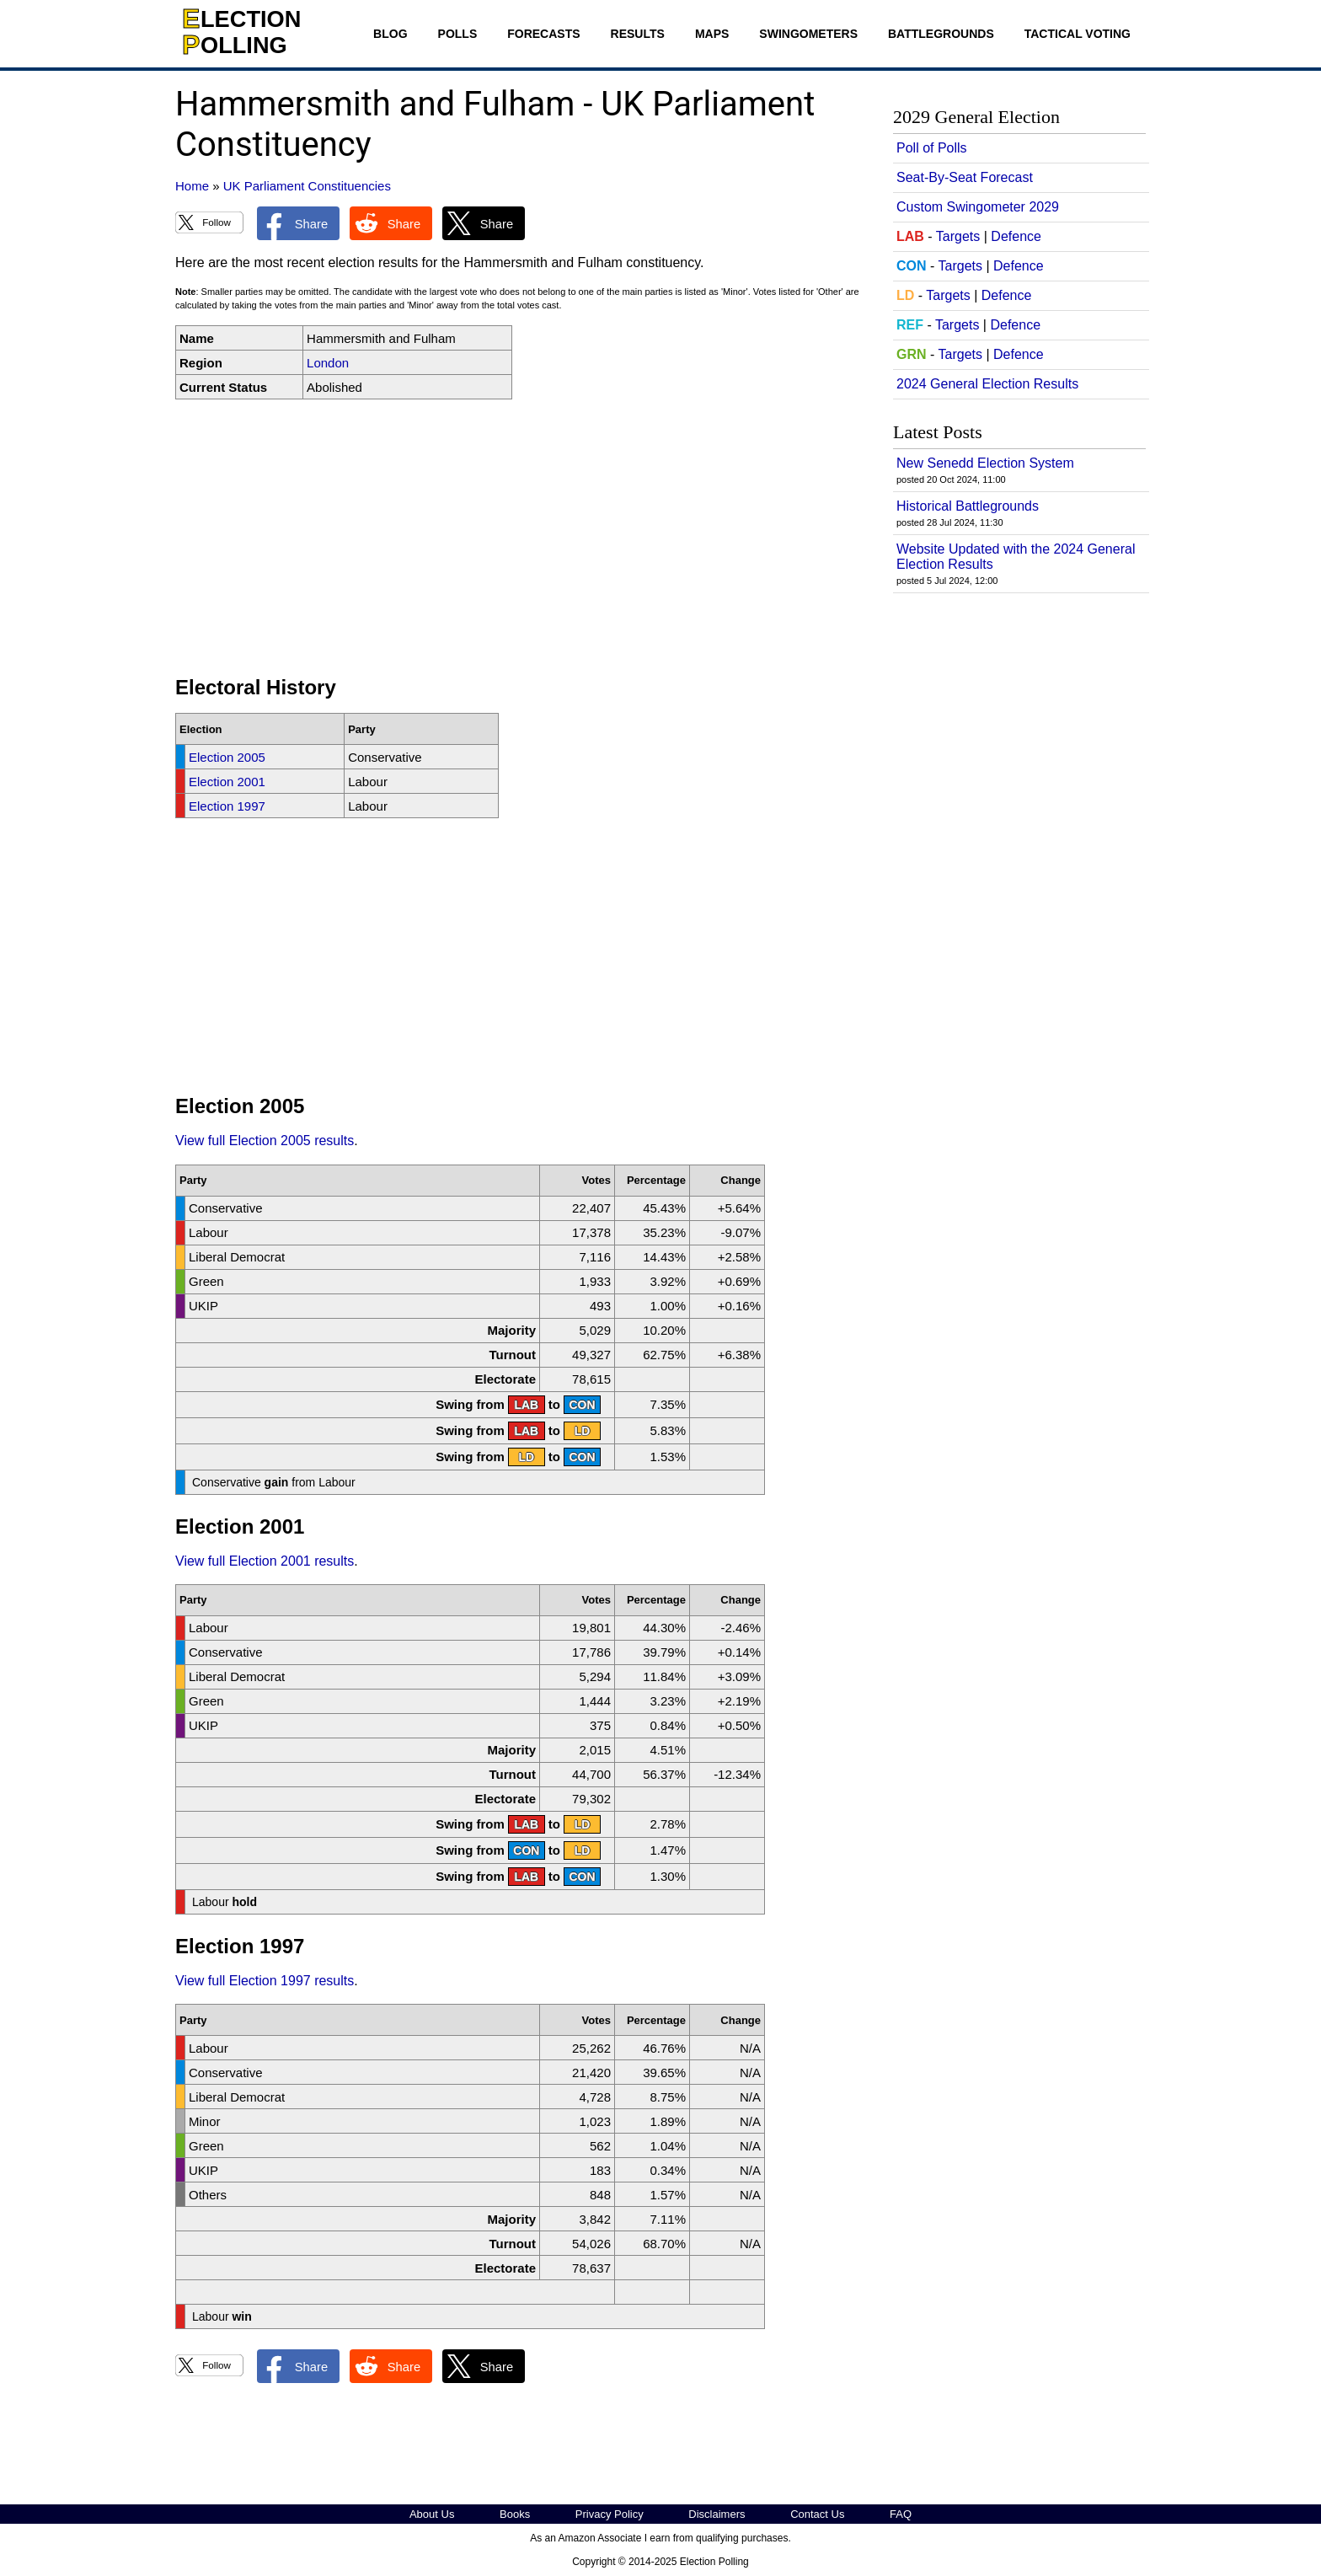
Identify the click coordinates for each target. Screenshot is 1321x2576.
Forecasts (543, 33)
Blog (390, 33)
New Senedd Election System (985, 463)
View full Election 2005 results (264, 1140)
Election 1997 (227, 806)
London (328, 363)
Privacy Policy (609, 2514)
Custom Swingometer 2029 (977, 207)
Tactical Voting (1077, 33)
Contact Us (817, 2514)
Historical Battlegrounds (967, 506)
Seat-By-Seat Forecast (964, 177)
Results (638, 33)
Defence (1016, 236)
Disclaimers (716, 2514)
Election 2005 (227, 757)
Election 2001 (227, 781)
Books (515, 2514)
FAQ (901, 2514)
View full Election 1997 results (264, 1981)
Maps (712, 33)
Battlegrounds (941, 33)
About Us (431, 2514)
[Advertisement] (520, 538)
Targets (958, 236)
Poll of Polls (931, 148)
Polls (458, 33)
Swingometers (808, 33)
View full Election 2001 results (264, 1561)
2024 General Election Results (987, 384)
